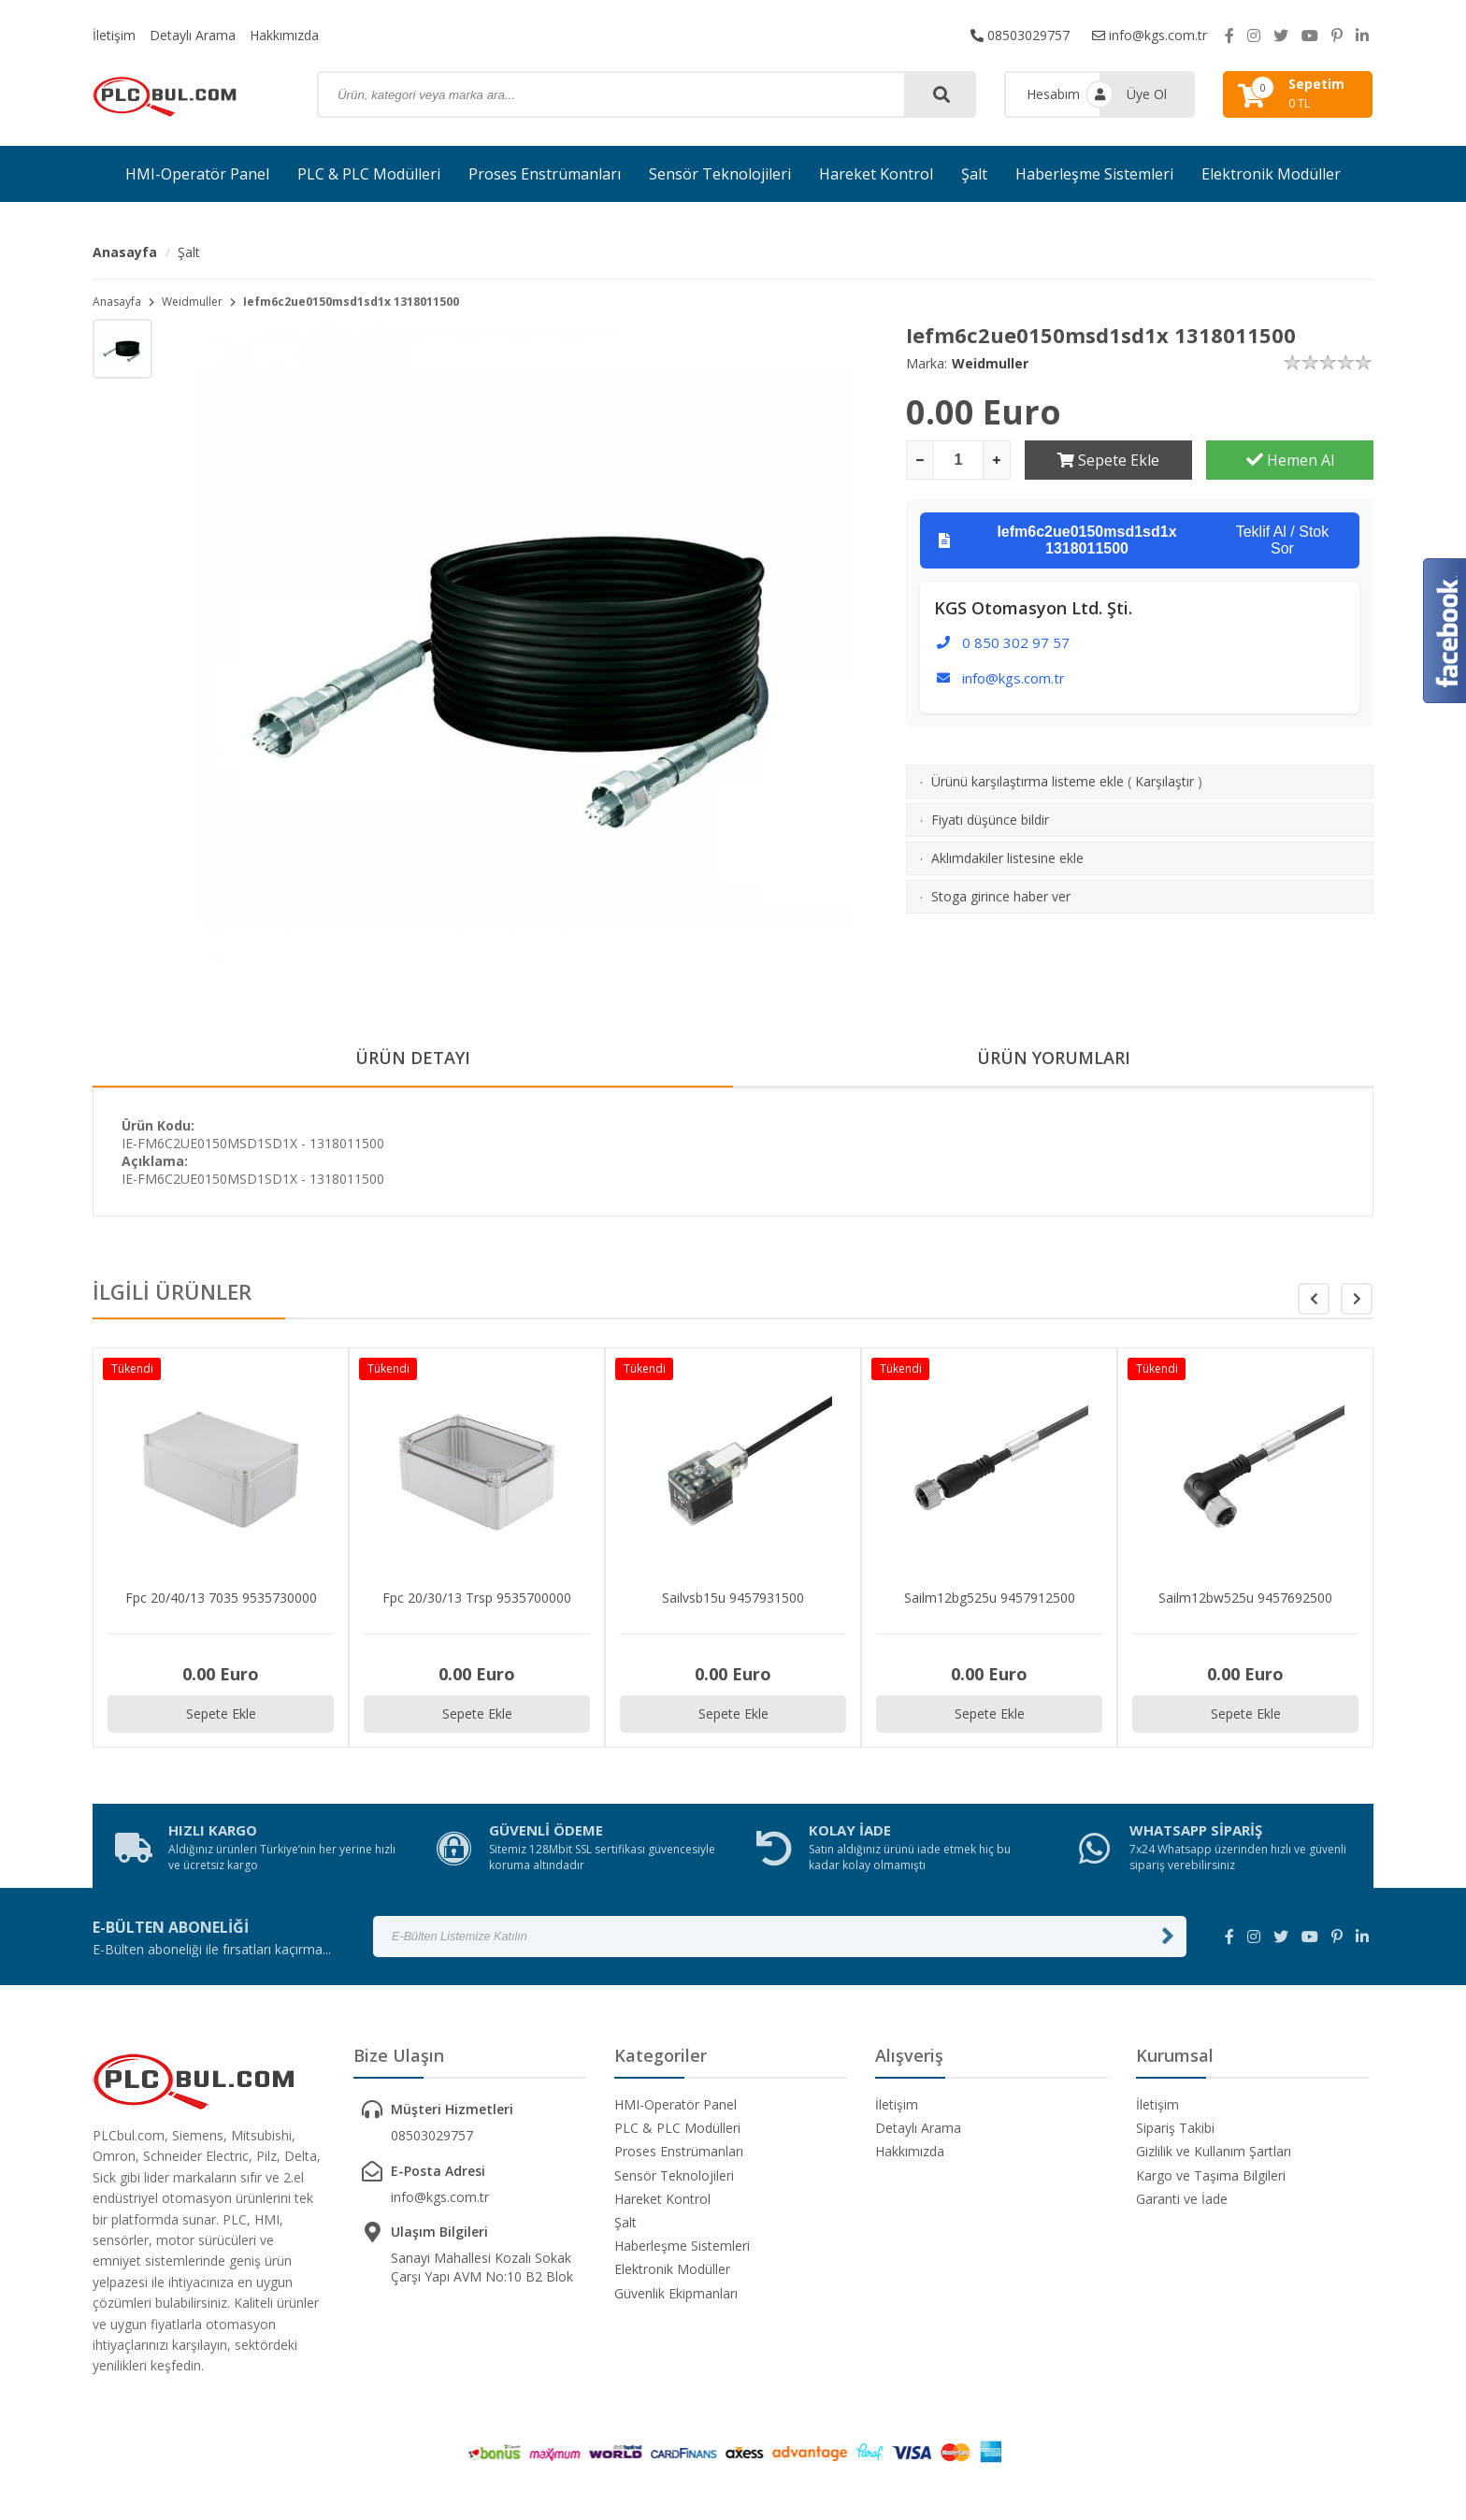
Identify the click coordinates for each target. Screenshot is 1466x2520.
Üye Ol (1147, 94)
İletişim (114, 35)
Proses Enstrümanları (544, 174)
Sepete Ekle (1108, 460)
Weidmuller (192, 302)
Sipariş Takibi (1175, 2128)
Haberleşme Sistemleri (1094, 174)
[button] (1357, 1299)
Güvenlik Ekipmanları (676, 2293)
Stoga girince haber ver (1001, 896)
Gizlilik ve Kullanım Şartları (1213, 2151)
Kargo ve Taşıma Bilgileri (1211, 2175)
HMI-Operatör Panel (197, 174)
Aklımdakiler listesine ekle (1007, 858)
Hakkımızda (284, 35)
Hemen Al (1290, 460)
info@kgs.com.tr (1149, 35)
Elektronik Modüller (1271, 174)
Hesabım (1053, 94)
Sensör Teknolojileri (720, 174)
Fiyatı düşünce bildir (990, 819)
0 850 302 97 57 (1016, 642)
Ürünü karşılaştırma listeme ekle (1027, 781)
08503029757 (1020, 35)
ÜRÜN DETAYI (412, 1057)
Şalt (974, 174)
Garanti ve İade (1182, 2199)
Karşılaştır (1164, 781)
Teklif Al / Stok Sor (1134, 540)
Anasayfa (125, 252)
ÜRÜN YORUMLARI (1053, 1057)
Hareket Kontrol (876, 174)
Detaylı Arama (193, 35)
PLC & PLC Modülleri (368, 174)
